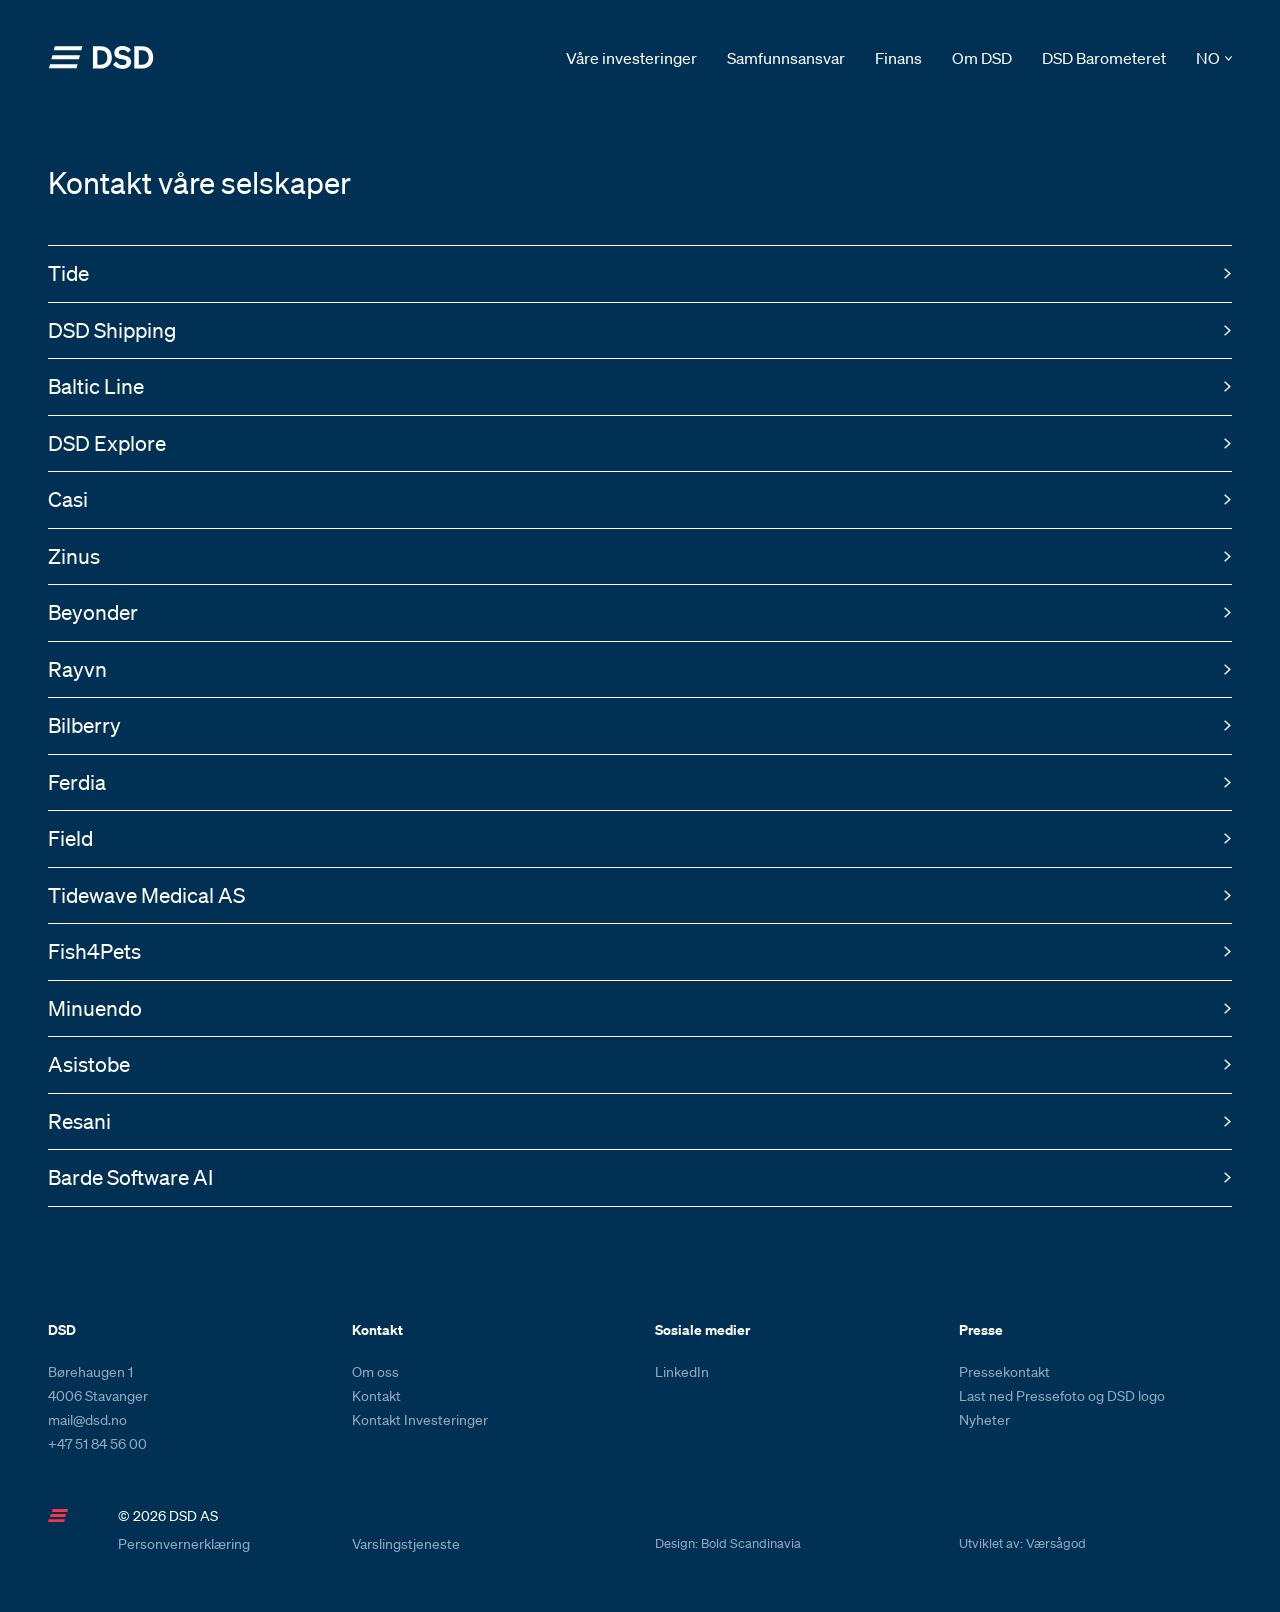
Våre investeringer (631, 58)
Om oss (375, 1372)
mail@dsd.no (87, 1420)
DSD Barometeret (1104, 58)
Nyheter (984, 1420)
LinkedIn (682, 1372)
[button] (1214, 58)
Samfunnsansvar (786, 58)
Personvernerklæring (184, 1544)
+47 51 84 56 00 (97, 1444)
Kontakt (376, 1396)
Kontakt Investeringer (420, 1420)
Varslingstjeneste (406, 1544)
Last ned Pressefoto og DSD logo (1062, 1396)
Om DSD (982, 58)
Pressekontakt (1004, 1372)
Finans (898, 58)
